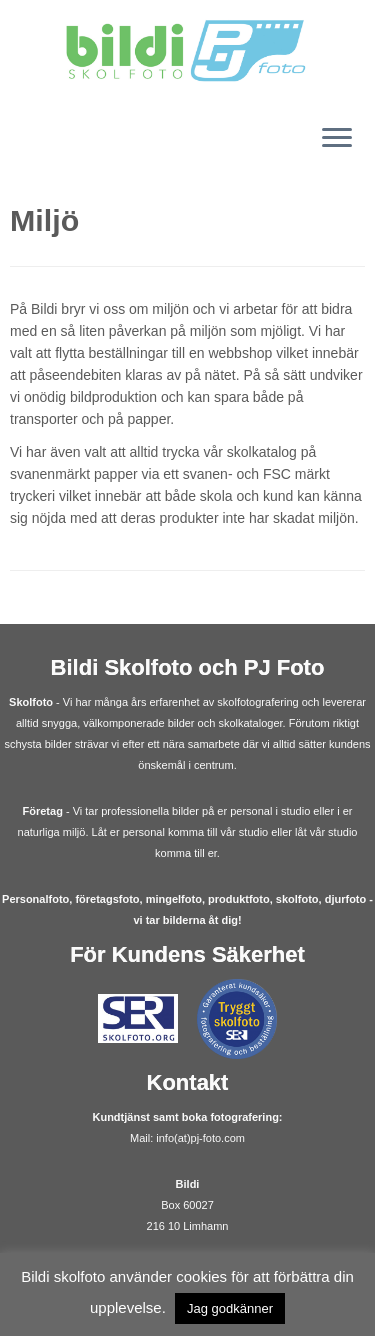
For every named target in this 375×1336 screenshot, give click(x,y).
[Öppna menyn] (337, 139)
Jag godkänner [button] (230, 1308)
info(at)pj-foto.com (200, 1138)
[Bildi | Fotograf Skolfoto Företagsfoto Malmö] (187, 51)
